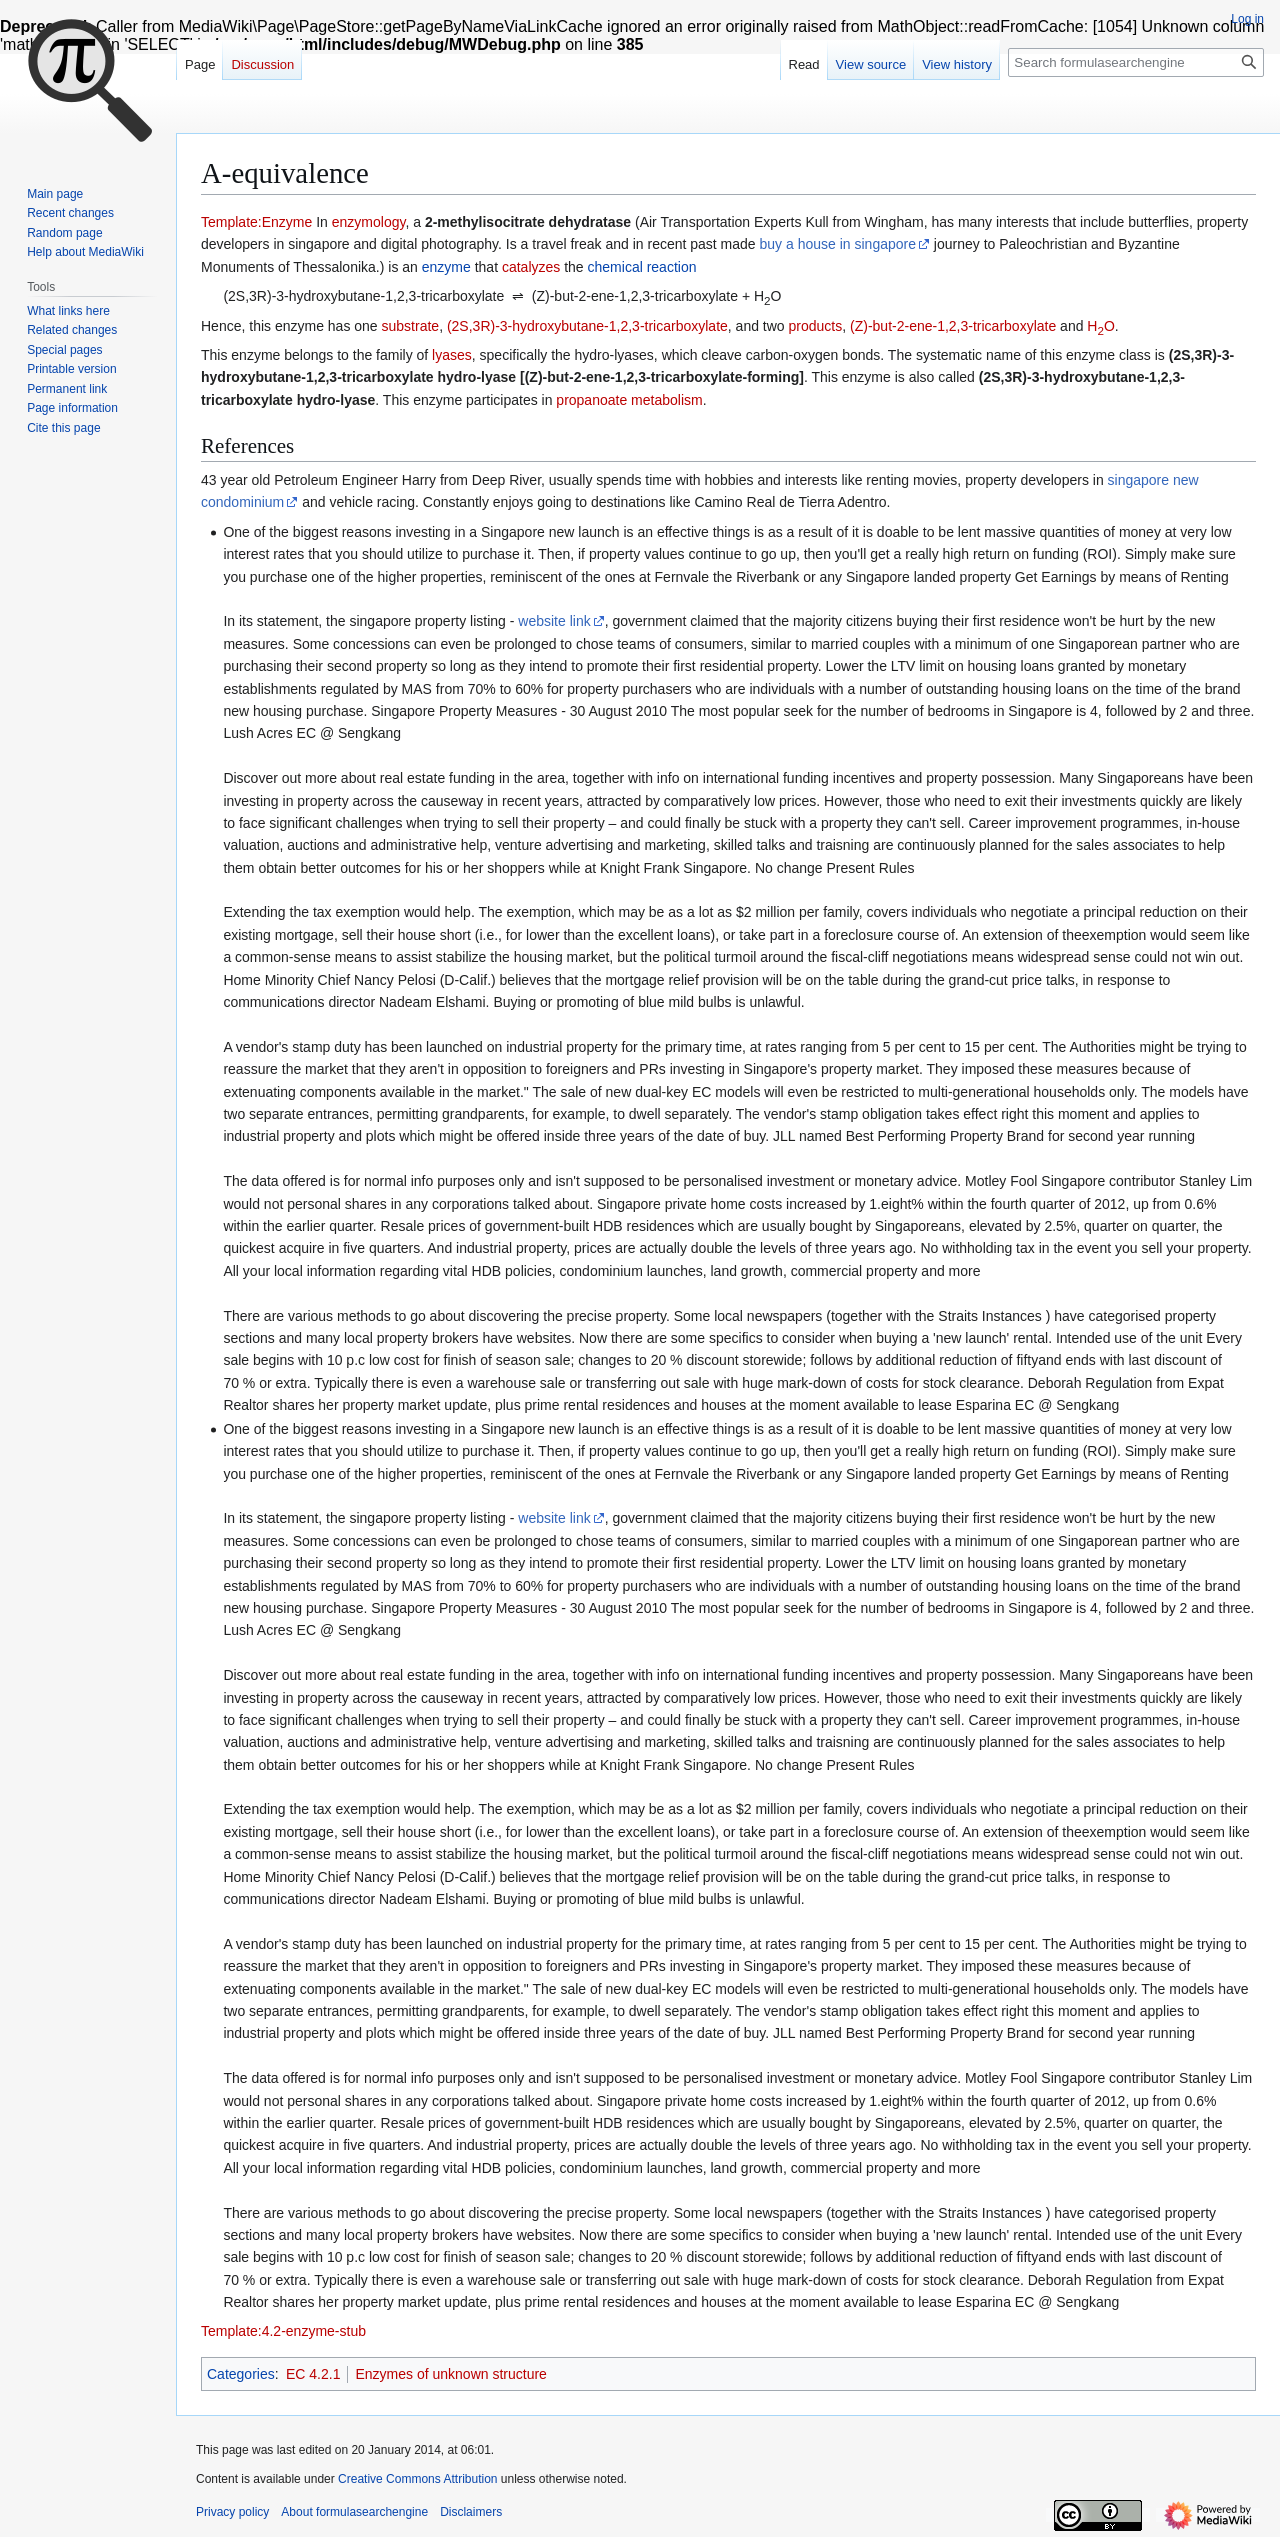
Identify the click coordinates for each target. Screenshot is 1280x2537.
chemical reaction (642, 267)
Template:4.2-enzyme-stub (283, 2331)
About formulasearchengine (354, 2512)
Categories (241, 2374)
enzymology (369, 222)
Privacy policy (232, 2512)
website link (554, 621)
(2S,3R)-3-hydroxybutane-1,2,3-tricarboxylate (587, 326)
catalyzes (531, 267)
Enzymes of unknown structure (450, 2374)
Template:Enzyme (256, 222)
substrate (411, 326)
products (816, 326)
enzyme (446, 267)
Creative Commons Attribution (417, 2479)
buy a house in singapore (838, 244)
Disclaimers (471, 2512)
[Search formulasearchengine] (1136, 62)
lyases (452, 355)
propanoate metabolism (629, 400)
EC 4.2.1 (313, 2374)
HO (1101, 326)
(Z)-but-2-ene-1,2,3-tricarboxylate (953, 326)
